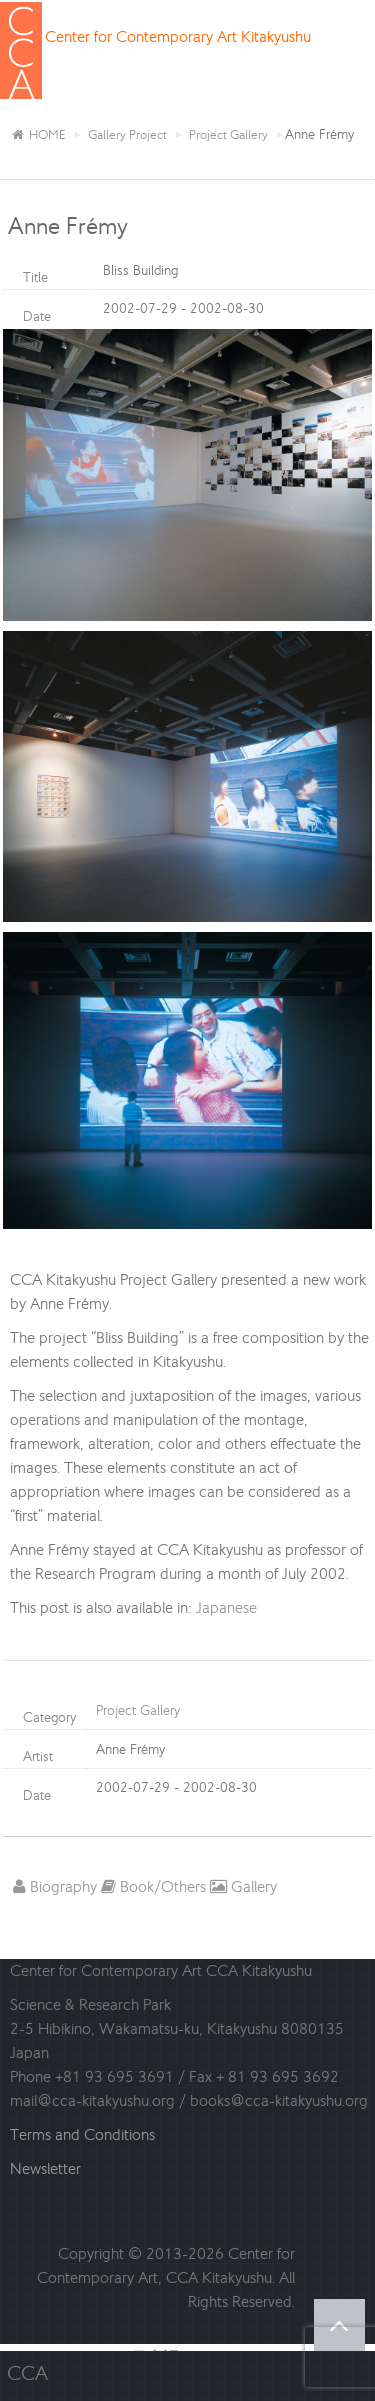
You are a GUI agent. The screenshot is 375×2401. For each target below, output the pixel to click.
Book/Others (153, 1886)
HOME (38, 134)
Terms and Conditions (82, 2134)
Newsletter (45, 2168)
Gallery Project (127, 134)
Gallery (243, 1886)
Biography (55, 1886)
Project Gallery (228, 134)
